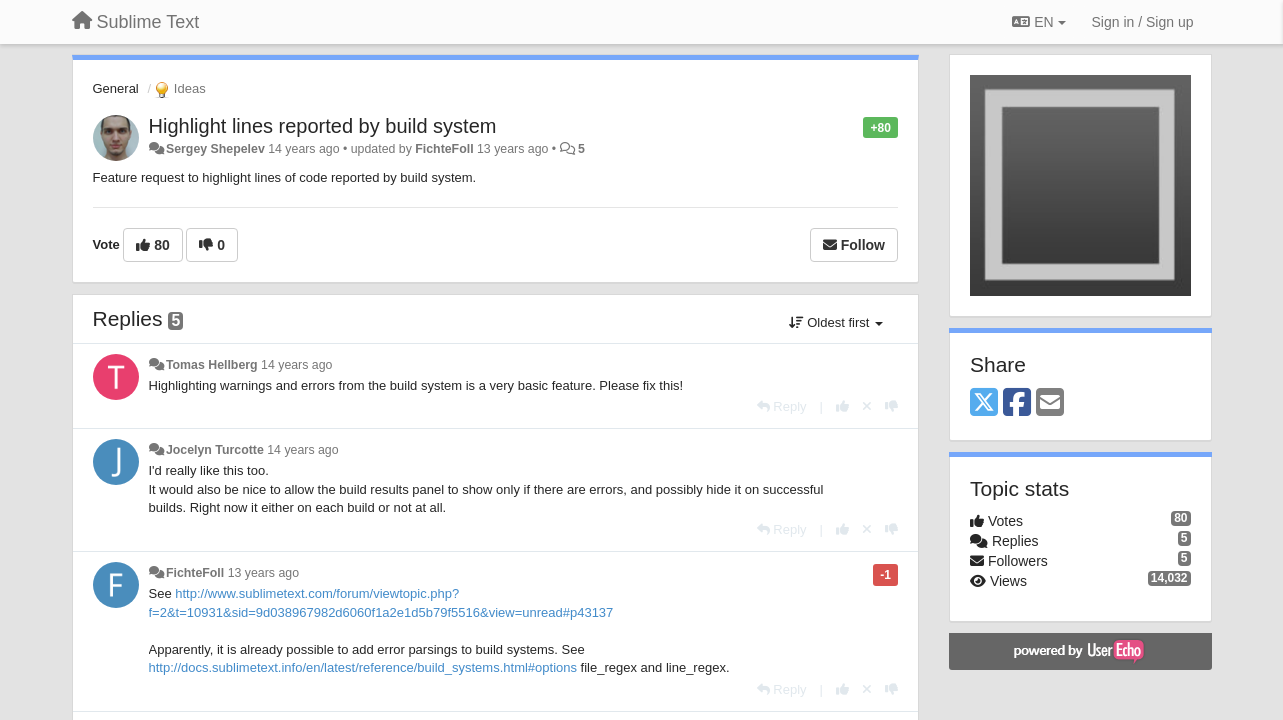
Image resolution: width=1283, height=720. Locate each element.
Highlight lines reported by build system (323, 126)
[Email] (1050, 403)
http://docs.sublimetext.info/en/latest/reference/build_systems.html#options (363, 667)
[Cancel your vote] (867, 406)
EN (1038, 22)
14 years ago (296, 365)
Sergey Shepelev (215, 149)
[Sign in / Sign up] (1143, 22)
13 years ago (263, 573)
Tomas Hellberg (212, 365)
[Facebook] (1017, 403)
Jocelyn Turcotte (215, 450)
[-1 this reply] (891, 406)
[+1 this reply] (842, 406)
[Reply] (782, 406)
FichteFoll (444, 149)
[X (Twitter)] (984, 403)
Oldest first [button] (836, 322)
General (116, 88)
